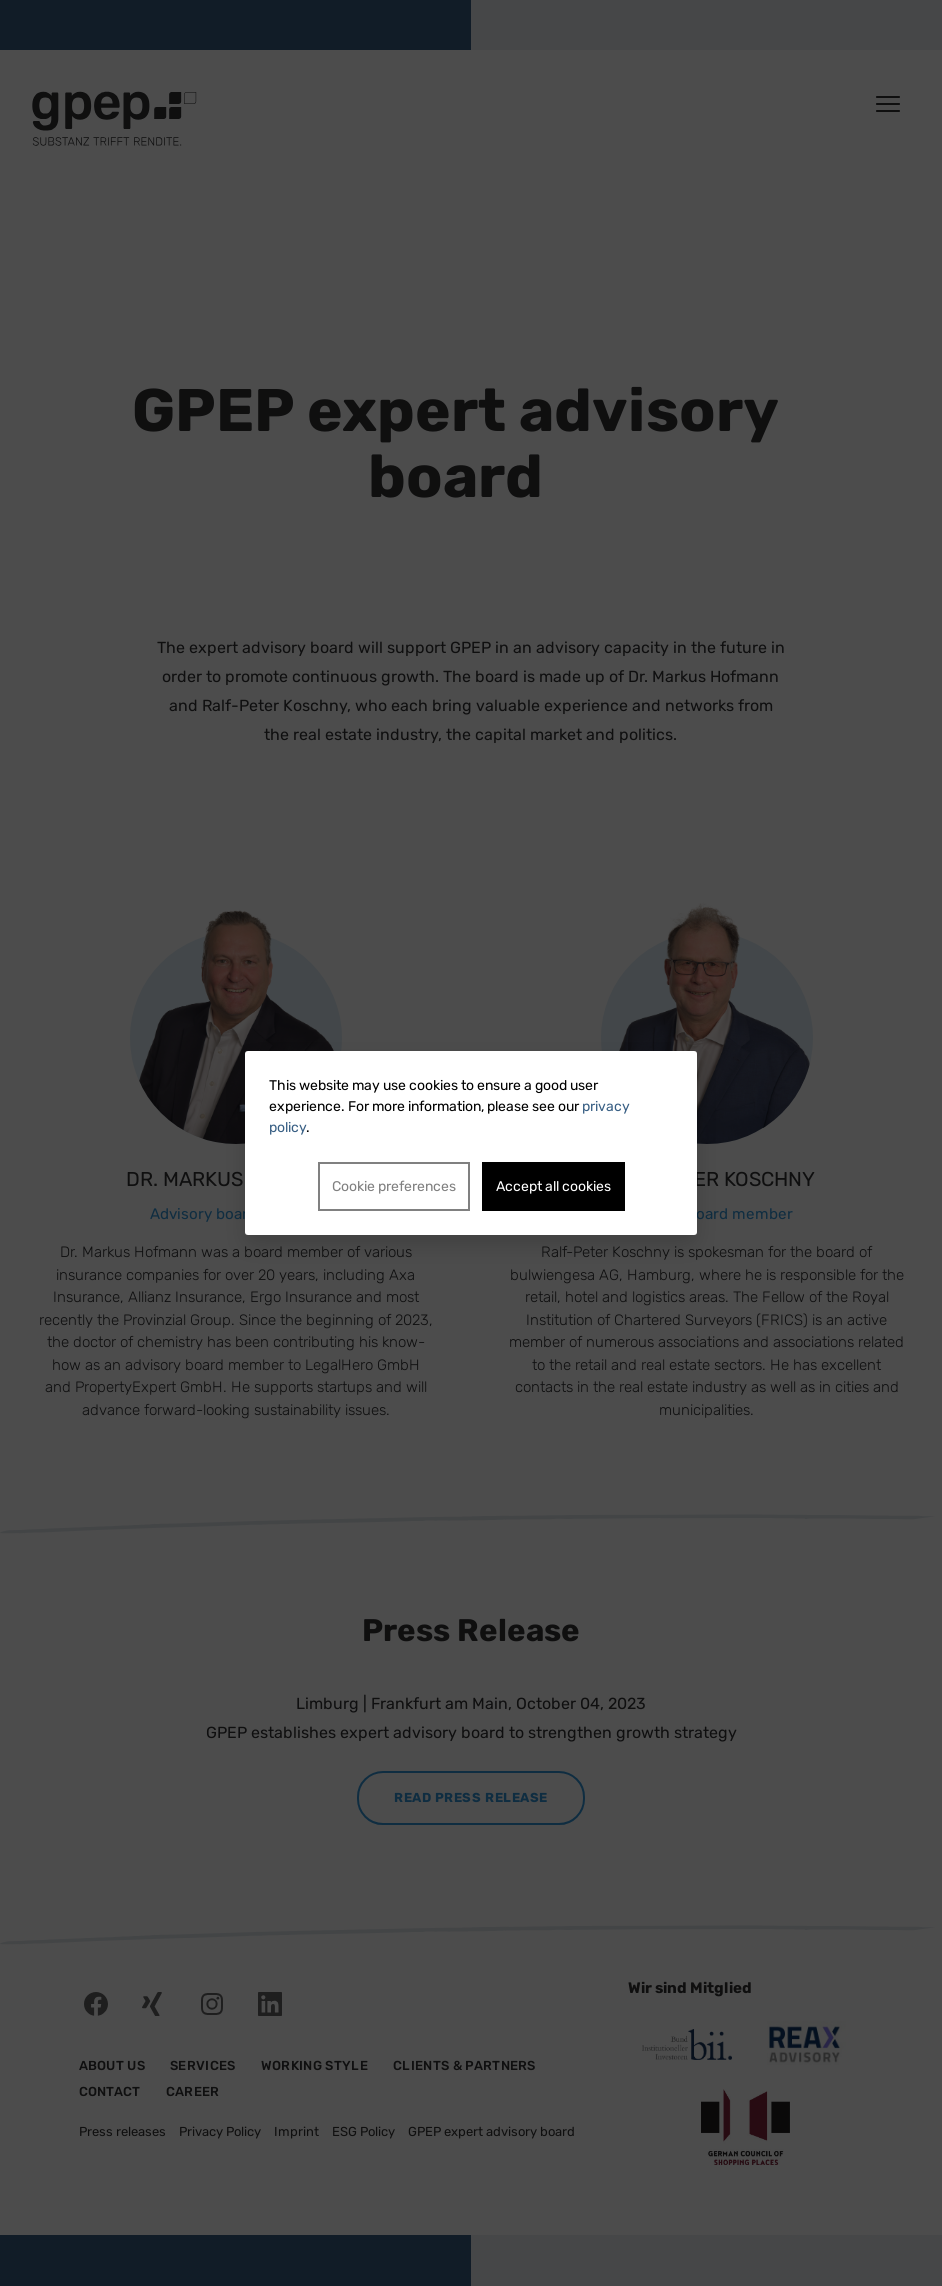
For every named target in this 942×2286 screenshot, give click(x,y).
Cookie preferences (394, 1186)
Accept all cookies (553, 1186)
